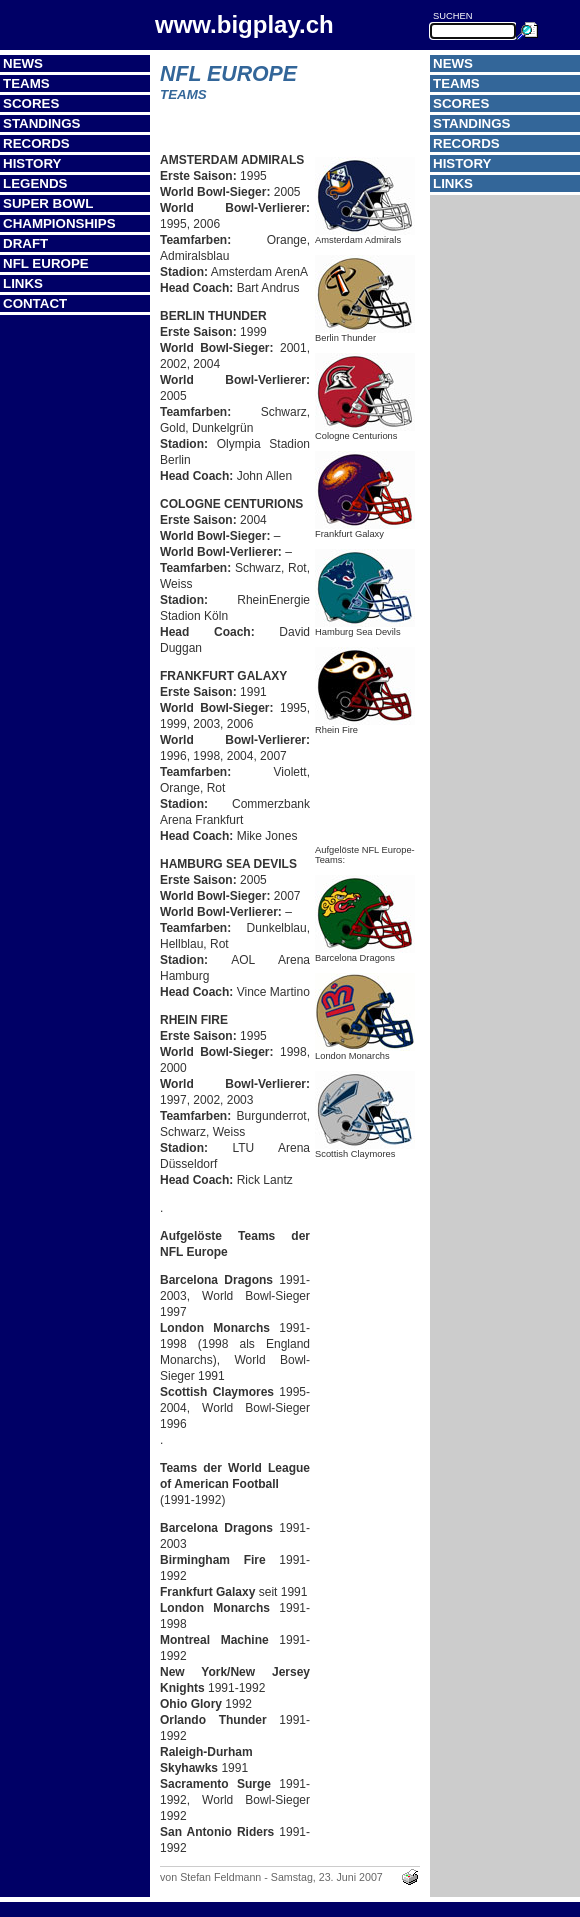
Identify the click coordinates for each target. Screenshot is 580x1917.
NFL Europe (46, 263)
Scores (31, 103)
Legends (35, 183)
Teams (26, 83)
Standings (42, 123)
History (32, 163)
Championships (59, 223)
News (23, 63)
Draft (25, 243)
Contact (35, 303)
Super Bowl (48, 203)
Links (23, 283)
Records (36, 143)
